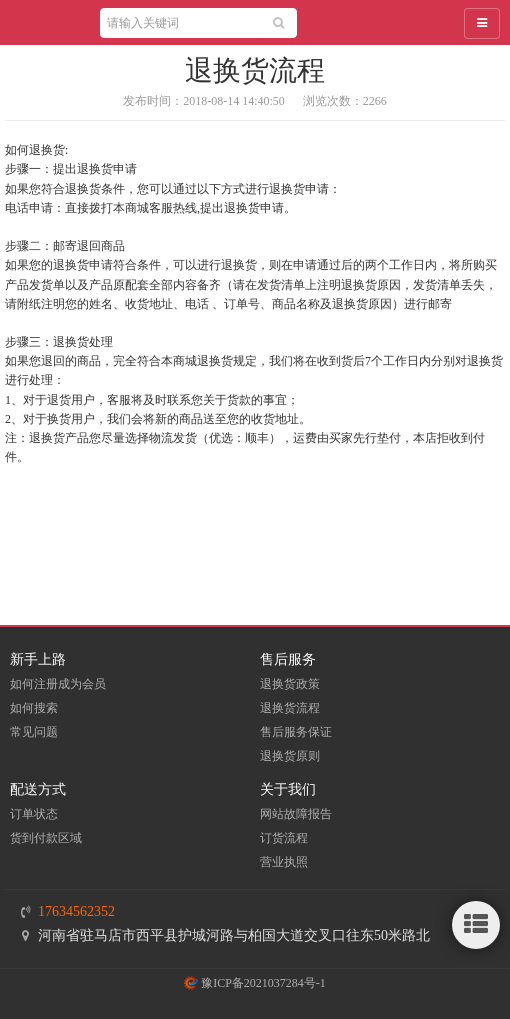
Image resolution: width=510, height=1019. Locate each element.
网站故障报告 (296, 814)
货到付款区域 (46, 838)
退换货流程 (290, 708)
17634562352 (76, 911)
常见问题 (34, 732)
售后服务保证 (296, 732)
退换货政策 (290, 684)
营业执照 (284, 862)
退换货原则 (290, 756)
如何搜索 (34, 708)
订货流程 (284, 838)
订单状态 (34, 814)
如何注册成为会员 (58, 684)
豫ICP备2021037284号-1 (255, 983)
